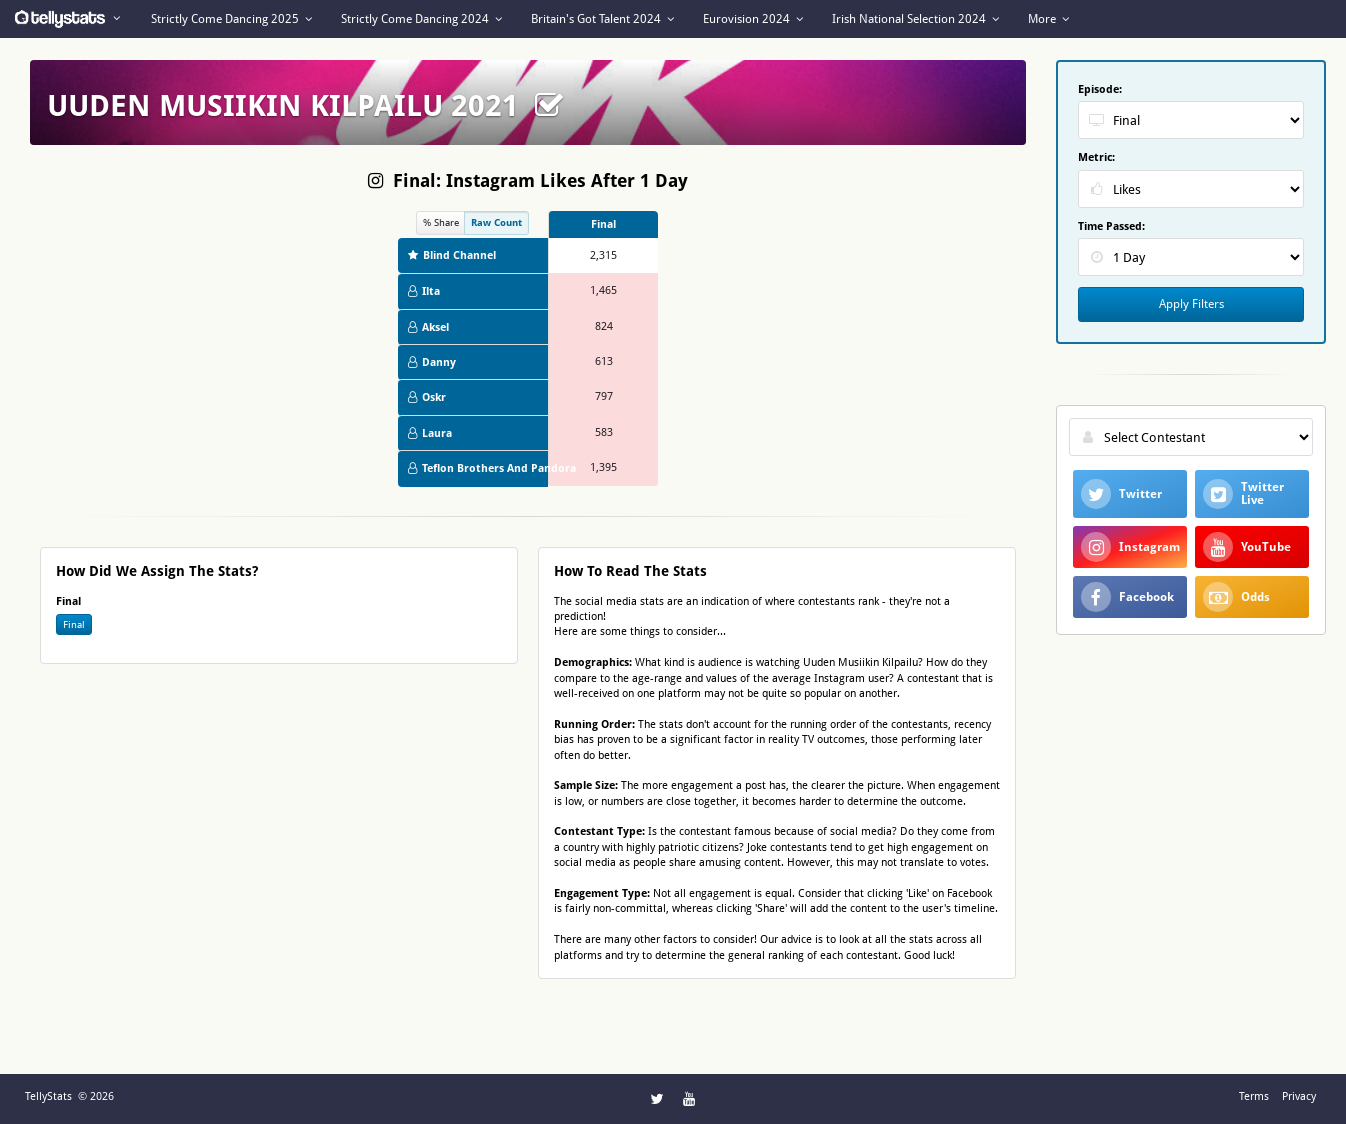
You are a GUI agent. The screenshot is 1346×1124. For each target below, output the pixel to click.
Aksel (428, 327)
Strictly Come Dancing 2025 (231, 19)
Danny (432, 362)
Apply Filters (1191, 304)
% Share (441, 222)
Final (74, 624)
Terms (1254, 1096)
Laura (430, 433)
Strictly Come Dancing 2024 (421, 19)
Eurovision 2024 (753, 19)
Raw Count (496, 222)
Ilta (424, 291)
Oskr (427, 397)
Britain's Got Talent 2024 (602, 19)
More (1048, 19)
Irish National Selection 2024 (915, 19)
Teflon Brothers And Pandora (478, 468)
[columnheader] (603, 224)
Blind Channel (452, 255)
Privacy (1299, 1096)
